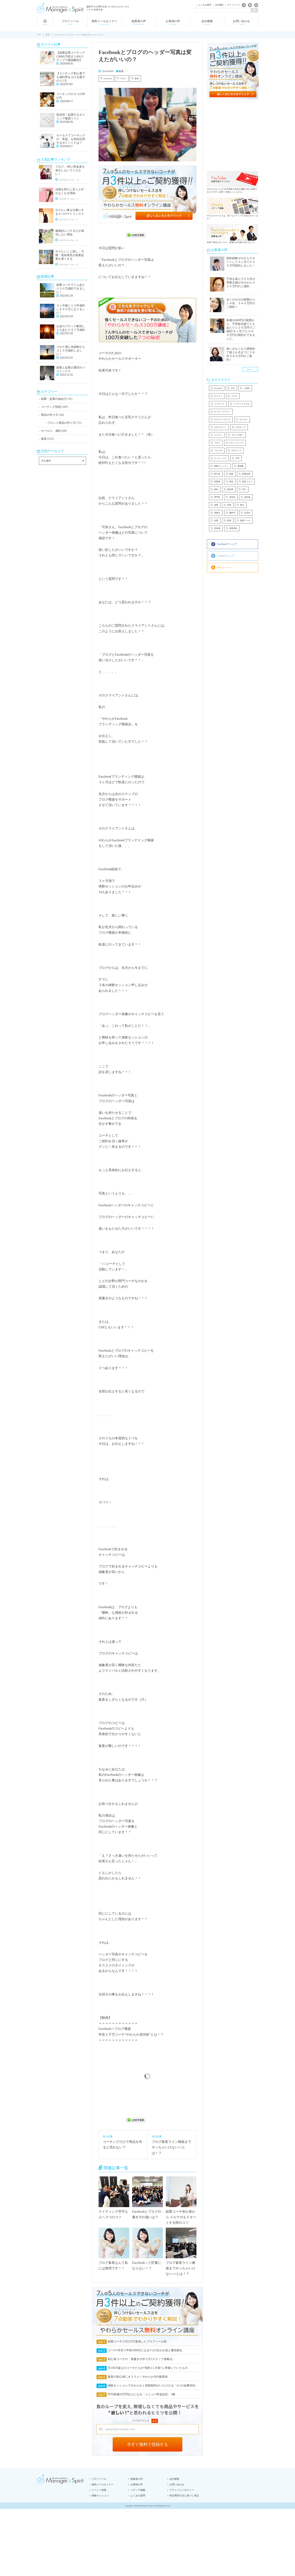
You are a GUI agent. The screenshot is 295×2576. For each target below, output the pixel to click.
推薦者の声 (139, 22)
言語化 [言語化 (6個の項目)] (247, 513)
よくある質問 (205, 5)
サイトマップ (233, 5)
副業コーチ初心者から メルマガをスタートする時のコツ (181, 2217)
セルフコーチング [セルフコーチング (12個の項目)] (222, 419)
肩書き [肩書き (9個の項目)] (217, 513)
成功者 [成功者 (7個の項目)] (247, 497)
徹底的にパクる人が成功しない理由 (69, 232)
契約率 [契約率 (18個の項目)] (230, 489)
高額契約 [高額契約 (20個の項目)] (233, 528)
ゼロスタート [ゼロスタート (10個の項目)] (220, 427)
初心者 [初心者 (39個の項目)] (217, 474)
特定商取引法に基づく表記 (184, 2495)
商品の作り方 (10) (52, 414)
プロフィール (70, 22)
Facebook (108, 78)
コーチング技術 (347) (54, 406)
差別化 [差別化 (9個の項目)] (232, 497)
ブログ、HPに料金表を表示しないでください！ (70, 170)
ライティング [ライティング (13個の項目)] (220, 458)
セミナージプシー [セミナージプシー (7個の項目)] (222, 411)
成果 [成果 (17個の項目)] (216, 505)
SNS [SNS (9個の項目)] (233, 388)
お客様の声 (173, 22)
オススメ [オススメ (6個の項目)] (218, 396)
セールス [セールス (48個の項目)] (243, 419)
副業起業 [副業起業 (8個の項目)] (246, 474)
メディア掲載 (137, 2490)
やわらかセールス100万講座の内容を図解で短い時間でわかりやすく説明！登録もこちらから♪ (232, 189)
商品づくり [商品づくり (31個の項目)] (247, 481)
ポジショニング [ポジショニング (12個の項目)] (236, 443)
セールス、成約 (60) (54, 430)
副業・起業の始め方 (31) (56, 398)
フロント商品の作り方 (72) (64, 422)
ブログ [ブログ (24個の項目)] (217, 443)
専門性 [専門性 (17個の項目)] (217, 497)
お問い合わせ (241, 22)
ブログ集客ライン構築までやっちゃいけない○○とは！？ (171, 2147)
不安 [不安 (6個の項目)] (237, 458)
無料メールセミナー (104, 22)
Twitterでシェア (225, 555)
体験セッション (100, 2495)
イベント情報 (99, 2490)
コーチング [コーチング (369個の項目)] (219, 404)
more (249, 369)
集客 (48, 35)
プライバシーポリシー (181, 2490)
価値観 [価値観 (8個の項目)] (240, 466)
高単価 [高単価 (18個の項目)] (217, 528)
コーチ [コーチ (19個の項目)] (234, 396)
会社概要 (219, 5)
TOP (39, 34)
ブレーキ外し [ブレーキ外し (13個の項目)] (237, 435)
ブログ (123, 78)
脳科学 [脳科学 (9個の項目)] (232, 513)
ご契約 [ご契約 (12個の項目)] (247, 388)
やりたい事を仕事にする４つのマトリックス (69, 212)
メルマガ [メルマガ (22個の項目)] (218, 450)
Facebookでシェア (227, 544)
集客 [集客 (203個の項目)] (229, 520)
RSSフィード (224, 567)
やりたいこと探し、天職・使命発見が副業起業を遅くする (69, 255)
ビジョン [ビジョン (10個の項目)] (218, 435)
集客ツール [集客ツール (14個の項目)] (245, 520)
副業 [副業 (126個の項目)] (231, 474)
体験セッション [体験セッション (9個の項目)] (221, 466)
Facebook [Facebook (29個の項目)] (218, 388)
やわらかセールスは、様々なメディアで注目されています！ (232, 216)
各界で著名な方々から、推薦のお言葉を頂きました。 (232, 241)
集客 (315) (47, 438)
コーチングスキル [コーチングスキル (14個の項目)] (241, 404)
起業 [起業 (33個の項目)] (216, 520)
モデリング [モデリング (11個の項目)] (236, 450)
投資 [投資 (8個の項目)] (229, 505)
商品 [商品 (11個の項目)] (231, 481)
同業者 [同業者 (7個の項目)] (217, 481)
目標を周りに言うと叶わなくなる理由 (69, 191)
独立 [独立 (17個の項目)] (242, 505)
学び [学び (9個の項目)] (244, 489)
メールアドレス (140, 2420)
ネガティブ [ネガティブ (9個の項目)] (240, 427)
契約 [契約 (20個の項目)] (216, 489)
